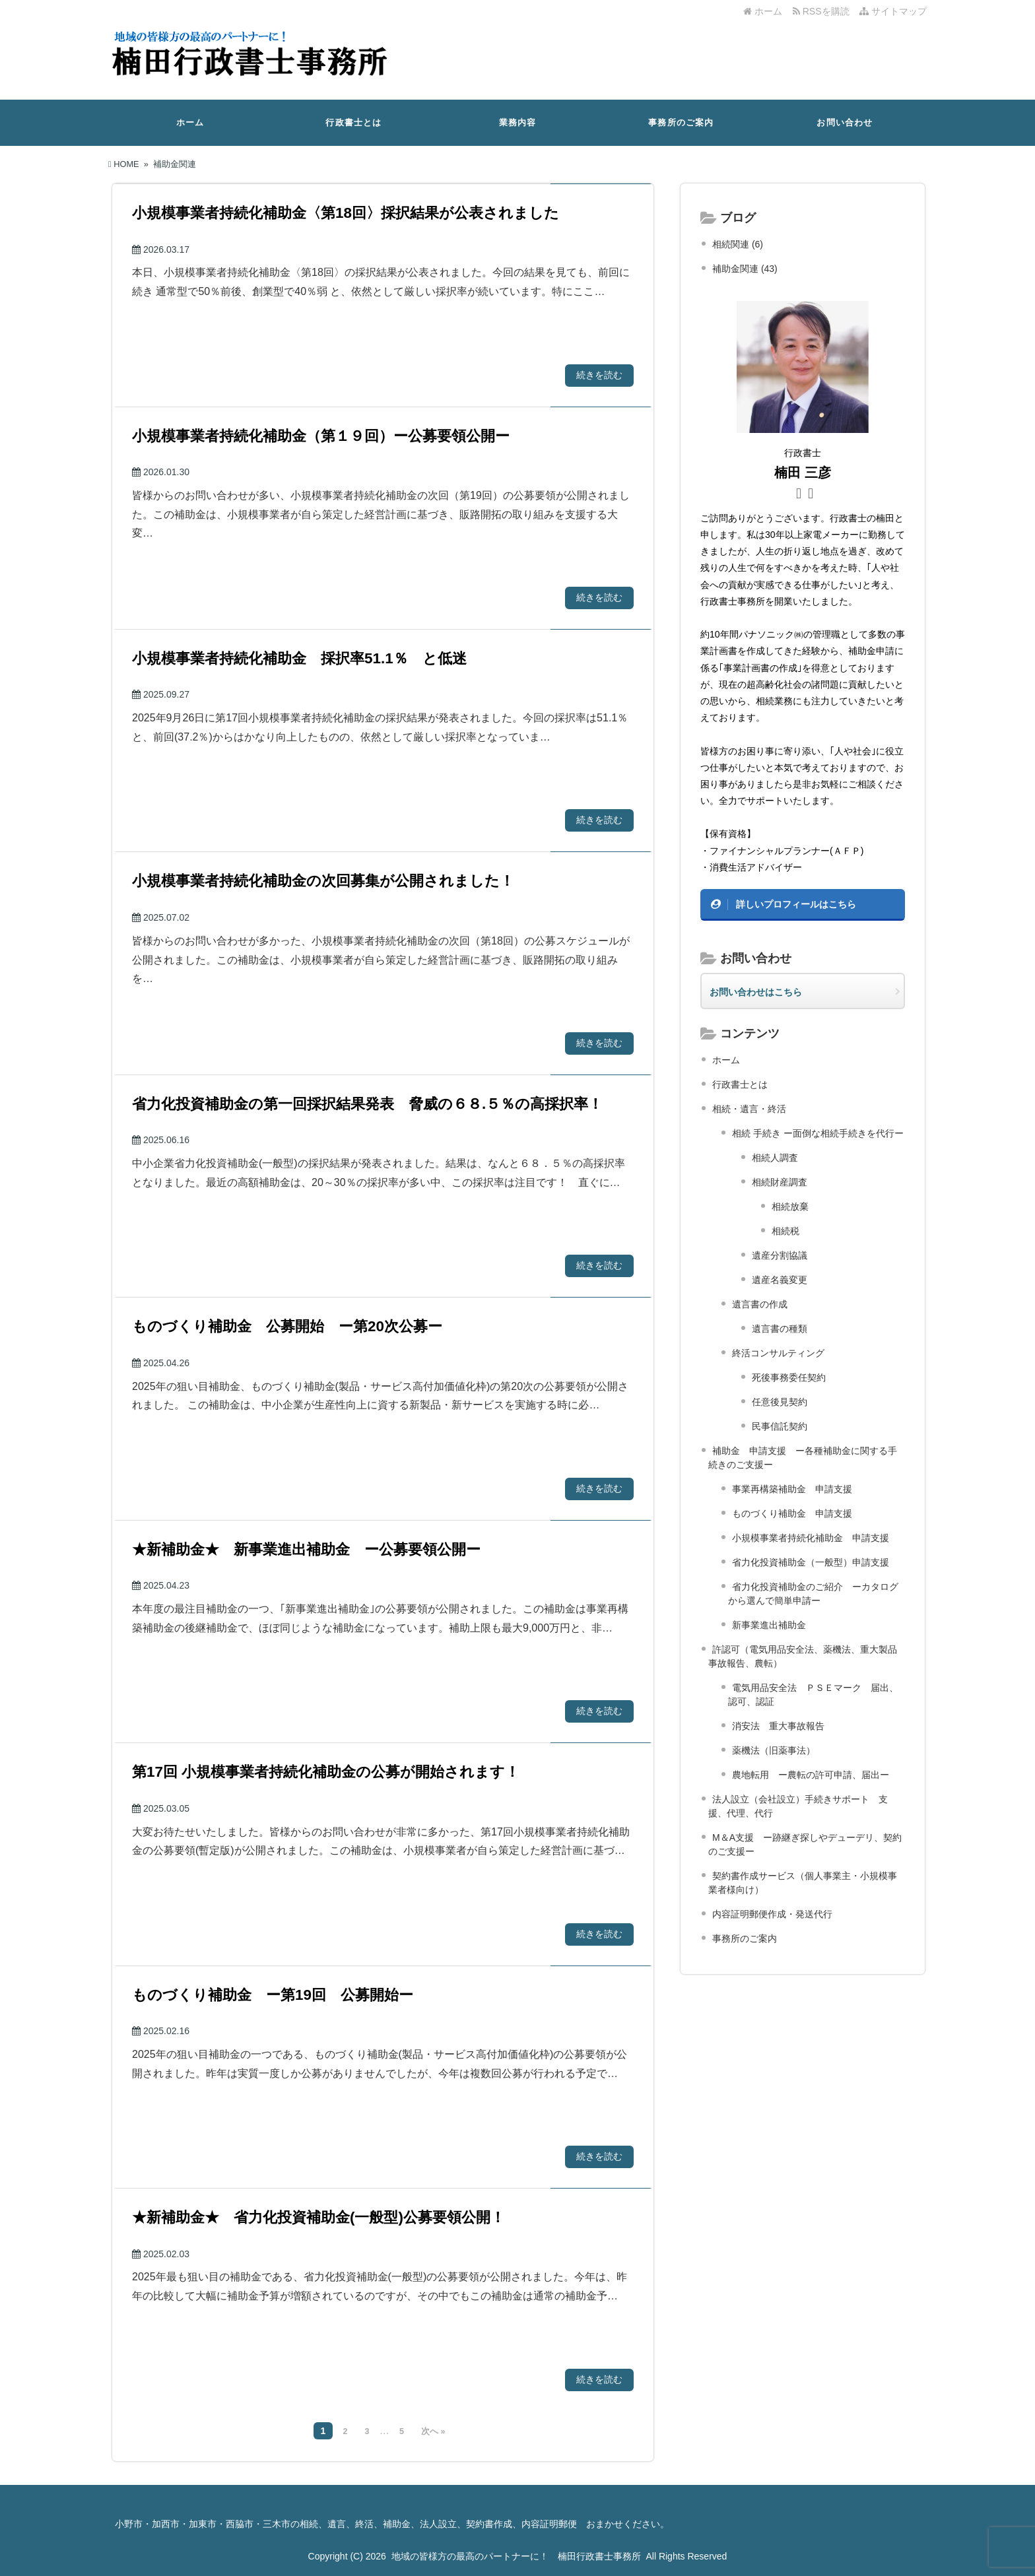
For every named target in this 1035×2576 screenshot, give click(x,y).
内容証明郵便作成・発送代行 (772, 1914)
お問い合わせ (845, 122)
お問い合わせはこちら (756, 992)
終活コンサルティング (778, 1353)
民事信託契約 (779, 1426)
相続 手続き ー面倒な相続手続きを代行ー (818, 1133)
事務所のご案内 (681, 122)
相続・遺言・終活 (749, 1109)
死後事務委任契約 (789, 1377)
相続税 (785, 1231)
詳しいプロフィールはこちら (796, 904)
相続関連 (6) (737, 244)
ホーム (762, 11)
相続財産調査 (779, 1182)
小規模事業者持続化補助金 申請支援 (810, 1538)
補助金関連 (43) (745, 268)
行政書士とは (353, 122)
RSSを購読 (823, 11)
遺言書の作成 (759, 1304)
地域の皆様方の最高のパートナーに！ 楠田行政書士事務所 (516, 2556)
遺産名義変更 (779, 1279)
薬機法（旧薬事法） (773, 1750)
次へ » (433, 2431)
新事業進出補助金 (769, 1625)
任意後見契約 (779, 1402)
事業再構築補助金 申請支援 (792, 1489)
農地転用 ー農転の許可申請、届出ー (810, 1774)
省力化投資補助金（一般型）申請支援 (810, 1562)
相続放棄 (790, 1206)
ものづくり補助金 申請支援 (792, 1513)
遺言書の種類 (779, 1328)
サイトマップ (893, 11)
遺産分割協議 (779, 1255)
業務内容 (518, 122)
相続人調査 (775, 1157)
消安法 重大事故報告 (778, 1726)
